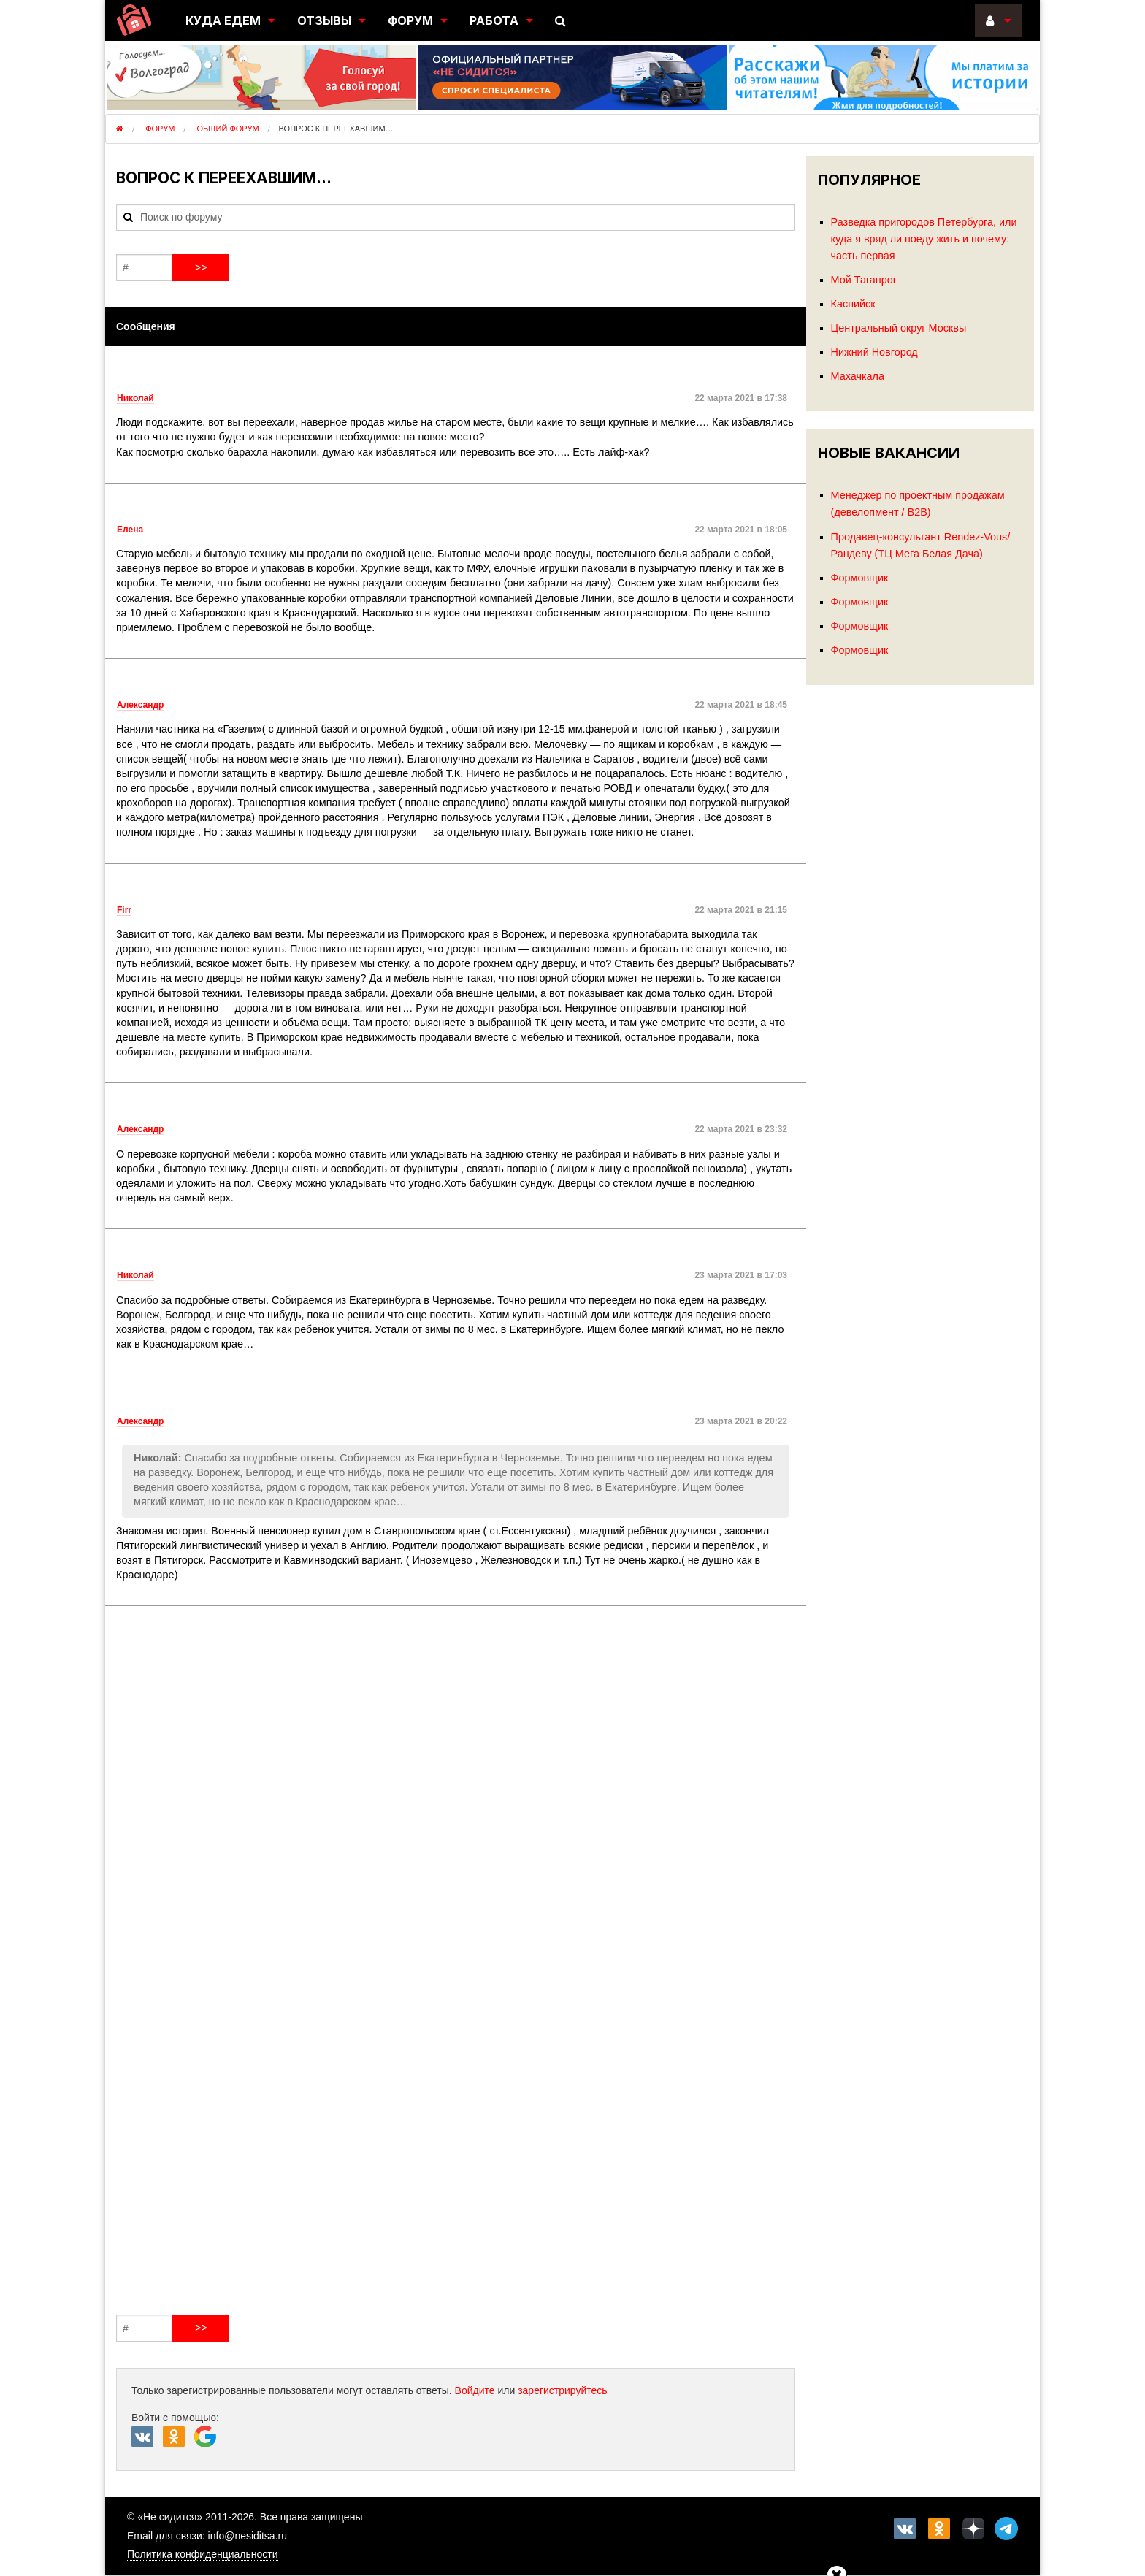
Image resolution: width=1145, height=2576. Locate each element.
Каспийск (853, 304)
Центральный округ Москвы (899, 328)
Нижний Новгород (874, 352)
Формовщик (860, 578)
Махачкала (857, 376)
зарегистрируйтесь (563, 2390)
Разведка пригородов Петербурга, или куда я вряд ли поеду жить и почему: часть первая (924, 238)
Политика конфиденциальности (202, 2554)
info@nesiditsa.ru (247, 2536)
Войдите (475, 2390)
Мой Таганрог (864, 280)
